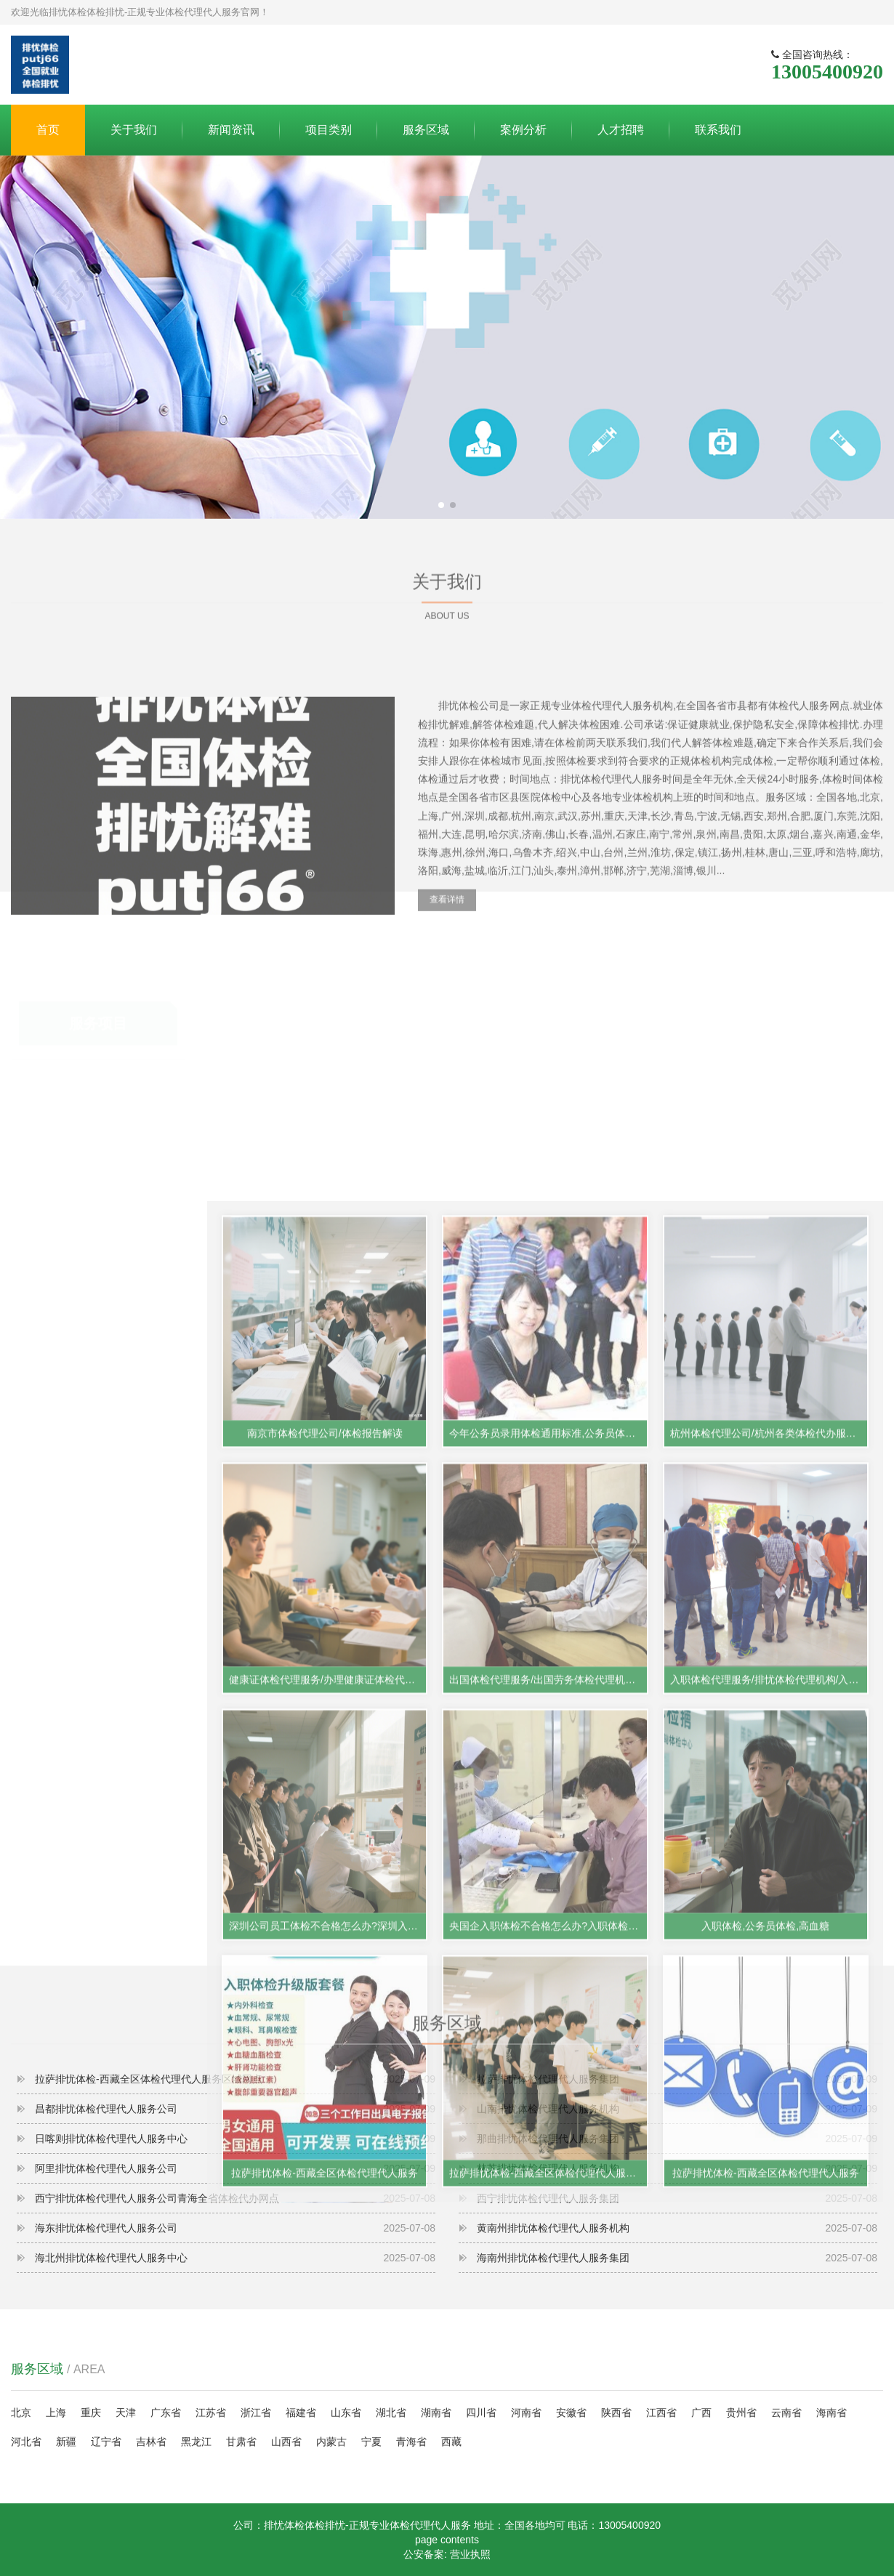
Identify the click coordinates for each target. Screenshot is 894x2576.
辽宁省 (106, 2441)
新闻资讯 (231, 130)
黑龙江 (196, 2441)
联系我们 (718, 130)
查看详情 (447, 1032)
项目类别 (328, 130)
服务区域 (426, 130)
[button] (441, 505)
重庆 (91, 2412)
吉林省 (151, 2441)
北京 (21, 2412)
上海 (56, 2412)
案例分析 (523, 130)
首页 (48, 130)
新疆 (66, 2441)
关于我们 (133, 130)
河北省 (26, 2441)
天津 (126, 2412)
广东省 (165, 2412)
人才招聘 (620, 130)
